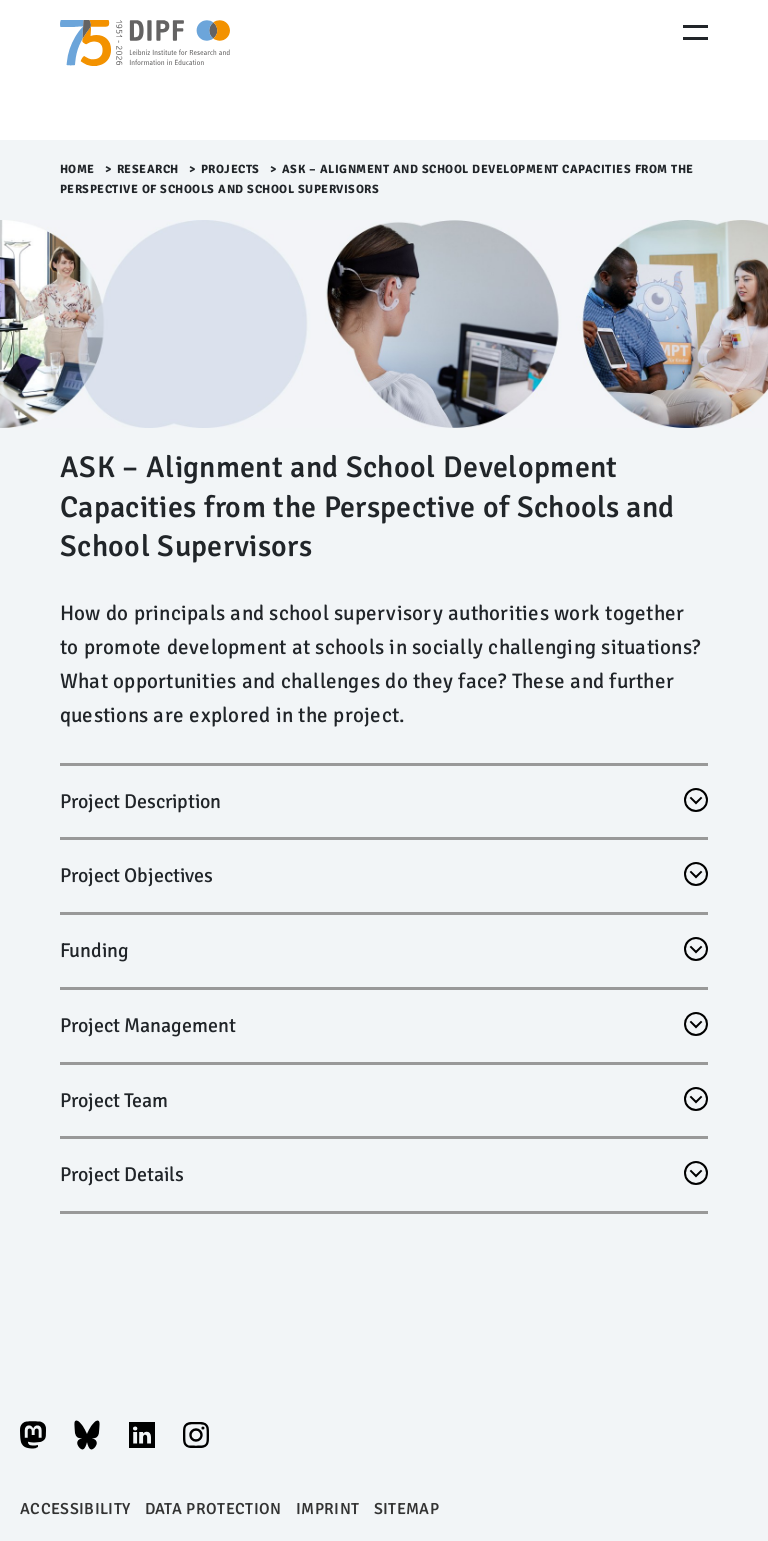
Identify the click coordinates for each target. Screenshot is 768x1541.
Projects (230, 169)
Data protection (213, 1509)
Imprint (327, 1509)
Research (148, 169)
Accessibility (75, 1509)
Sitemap (406, 1509)
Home (77, 169)
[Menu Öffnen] (695, 32)
